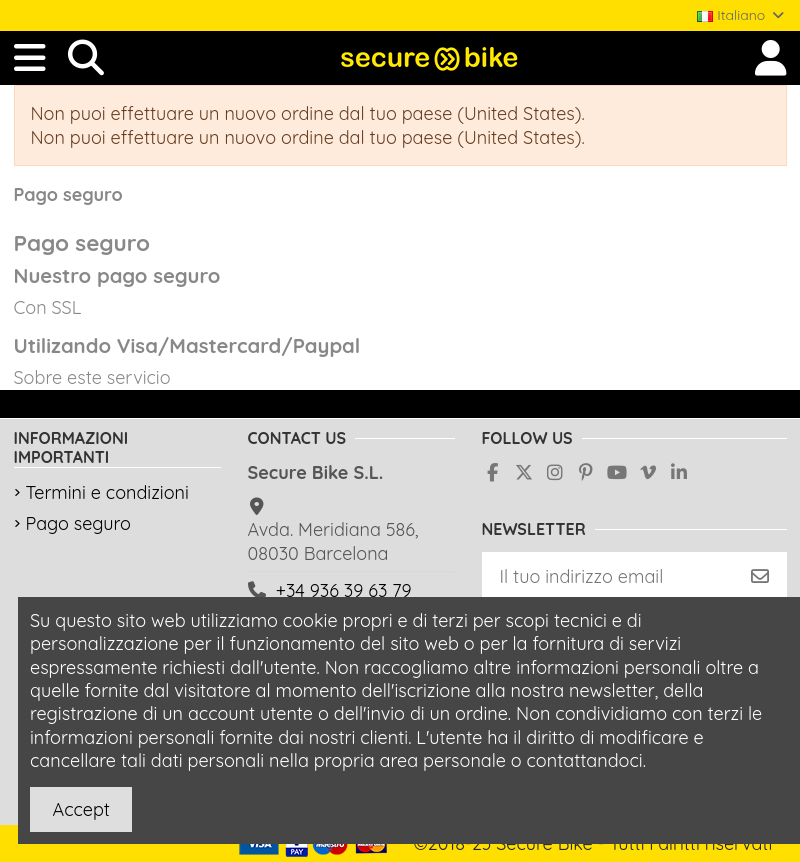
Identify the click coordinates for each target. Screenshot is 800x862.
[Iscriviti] (760, 576)
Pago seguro (78, 523)
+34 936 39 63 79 (344, 590)
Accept (81, 809)
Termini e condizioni (107, 492)
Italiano (741, 15)
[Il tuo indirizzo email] (608, 576)
